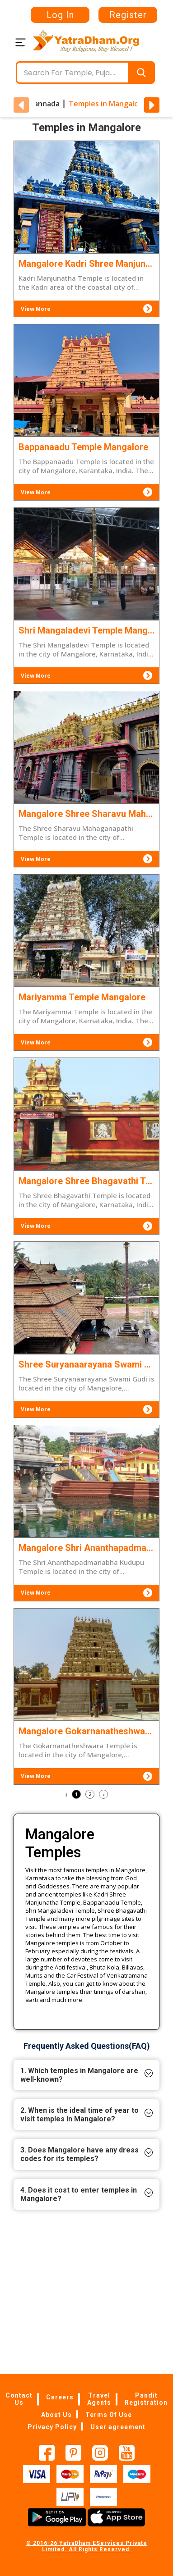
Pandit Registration (146, 2398)
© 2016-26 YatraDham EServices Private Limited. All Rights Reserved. (86, 2546)
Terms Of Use (108, 2414)
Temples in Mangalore (107, 104)
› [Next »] (103, 1794)
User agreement (117, 2426)
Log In (60, 14)
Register (128, 14)
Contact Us (19, 2398)
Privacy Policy (52, 2426)
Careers (60, 2396)
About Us (56, 2414)
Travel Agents (99, 2398)
